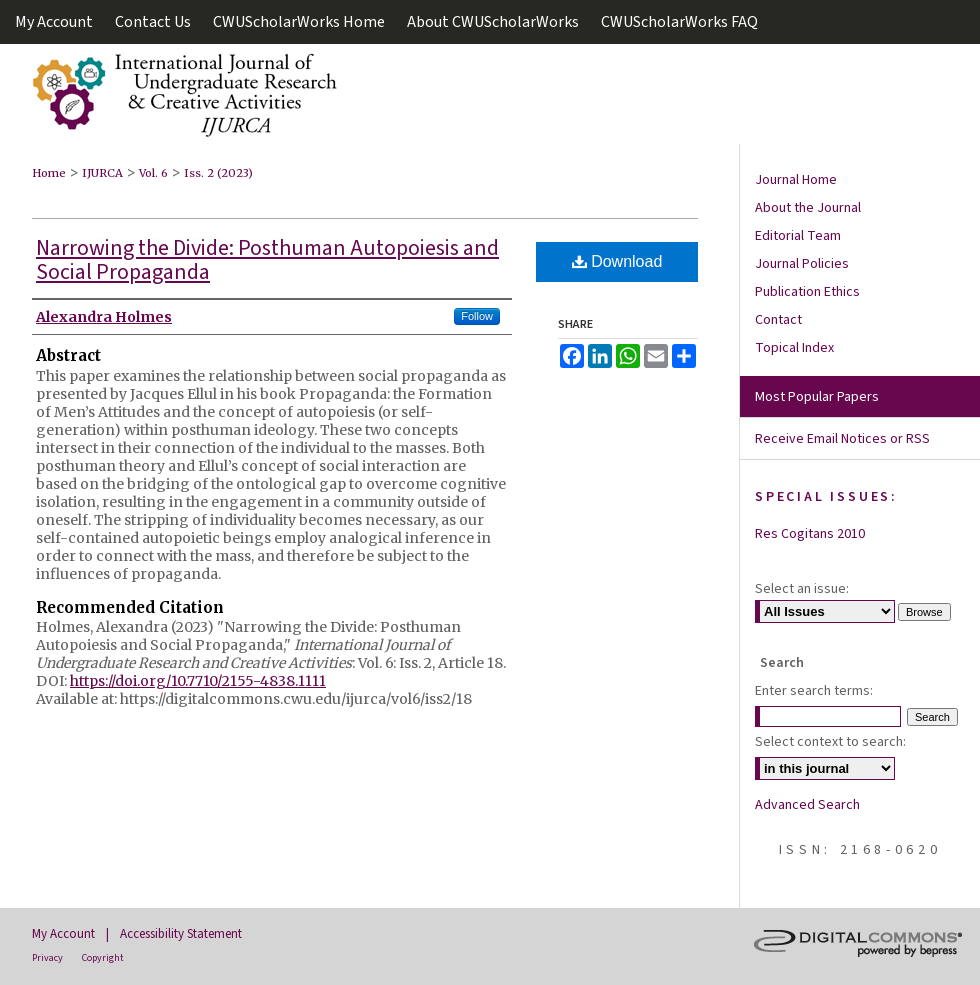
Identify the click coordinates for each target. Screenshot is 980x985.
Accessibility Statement (181, 934)
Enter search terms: (814, 691)
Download (617, 261)
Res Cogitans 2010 (810, 534)
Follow (477, 316)
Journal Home (796, 180)
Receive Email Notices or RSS (842, 439)
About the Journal (808, 208)
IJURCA (102, 173)
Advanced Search (807, 805)
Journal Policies (802, 264)
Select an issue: (802, 589)
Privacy (47, 958)
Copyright (103, 958)
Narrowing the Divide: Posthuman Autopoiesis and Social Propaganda (267, 260)
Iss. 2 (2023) (218, 173)
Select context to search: (830, 742)
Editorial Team (798, 236)
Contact (778, 320)
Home (49, 173)
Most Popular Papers (817, 397)
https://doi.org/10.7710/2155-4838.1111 (198, 681)
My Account (63, 934)
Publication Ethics (807, 292)
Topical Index (794, 348)
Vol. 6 (153, 173)
